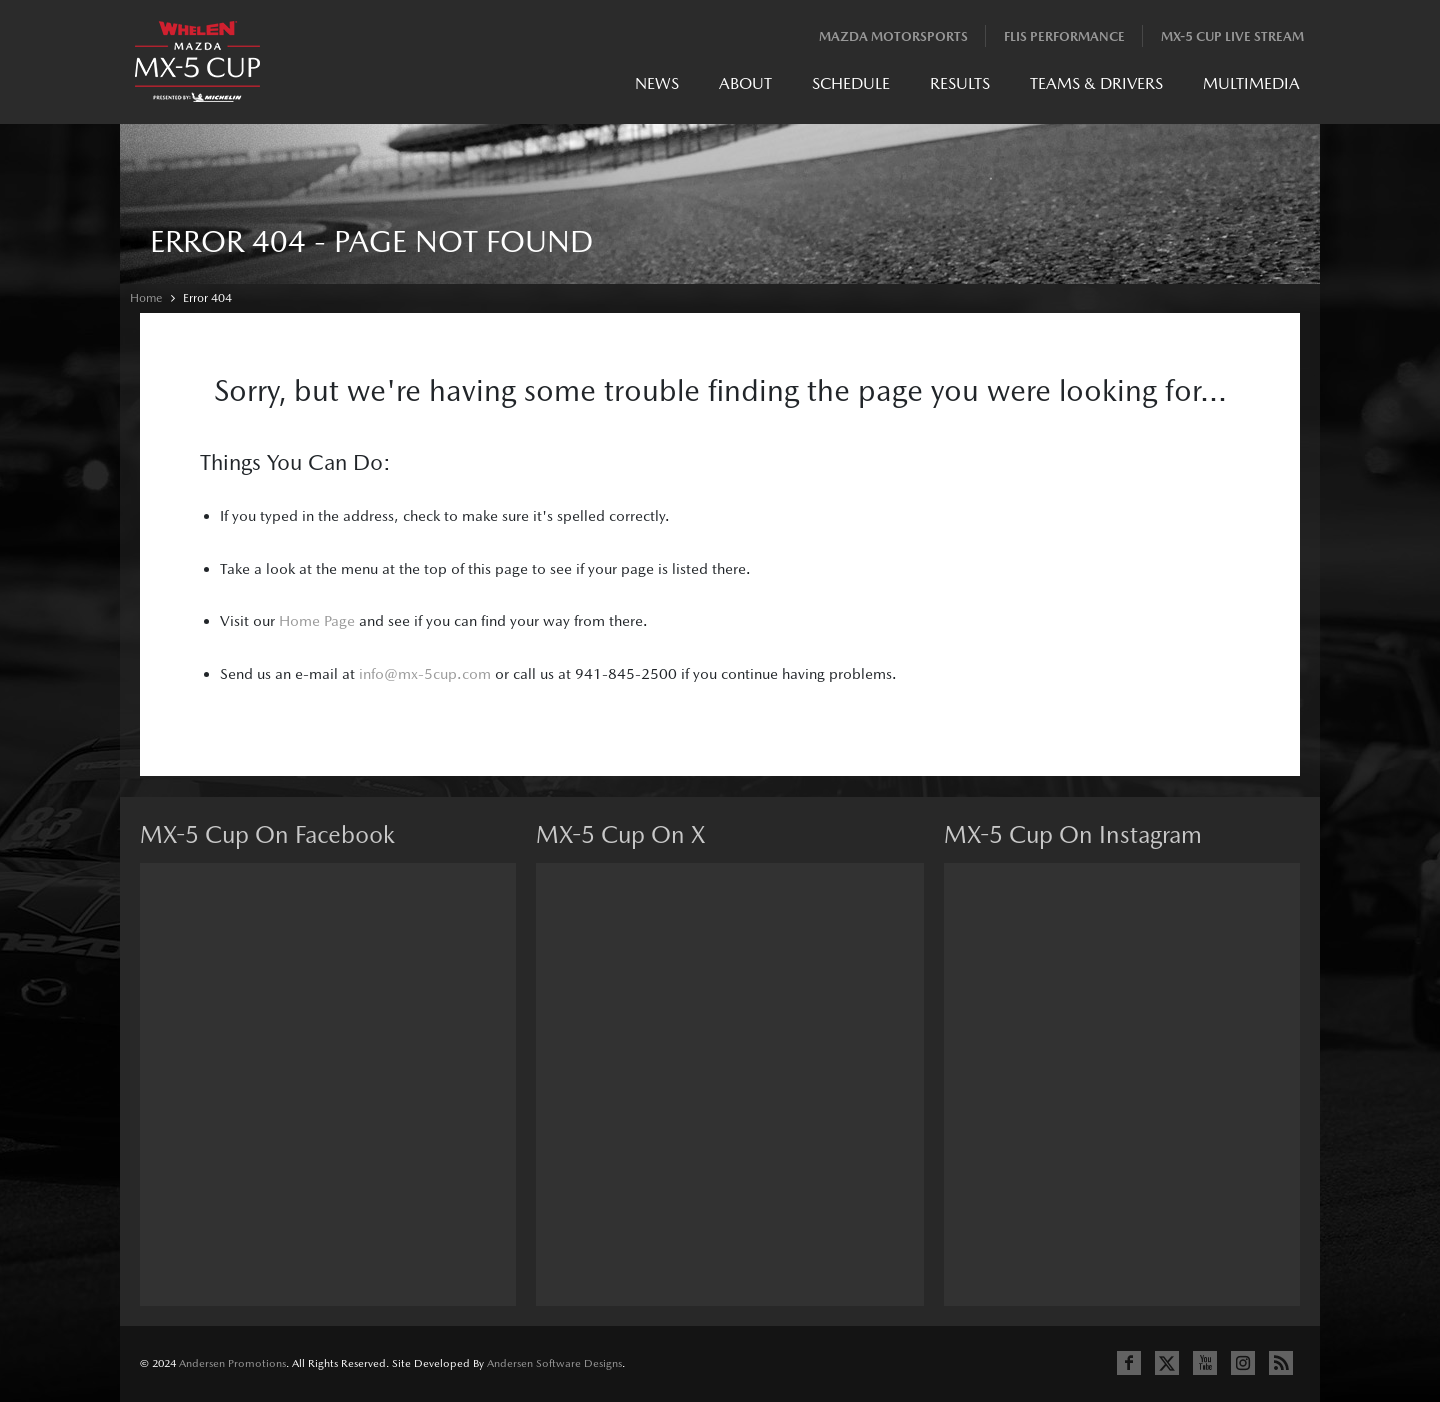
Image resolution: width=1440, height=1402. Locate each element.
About (745, 83)
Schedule (851, 83)
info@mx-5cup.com (425, 673)
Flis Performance (1064, 36)
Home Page (317, 620)
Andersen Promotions (232, 1363)
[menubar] (967, 88)
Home (146, 298)
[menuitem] (657, 88)
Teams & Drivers (1096, 83)
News (657, 83)
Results (960, 83)
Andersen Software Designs (554, 1363)
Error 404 (207, 298)
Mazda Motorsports (893, 36)
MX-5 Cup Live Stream (1232, 36)
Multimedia (1251, 83)
